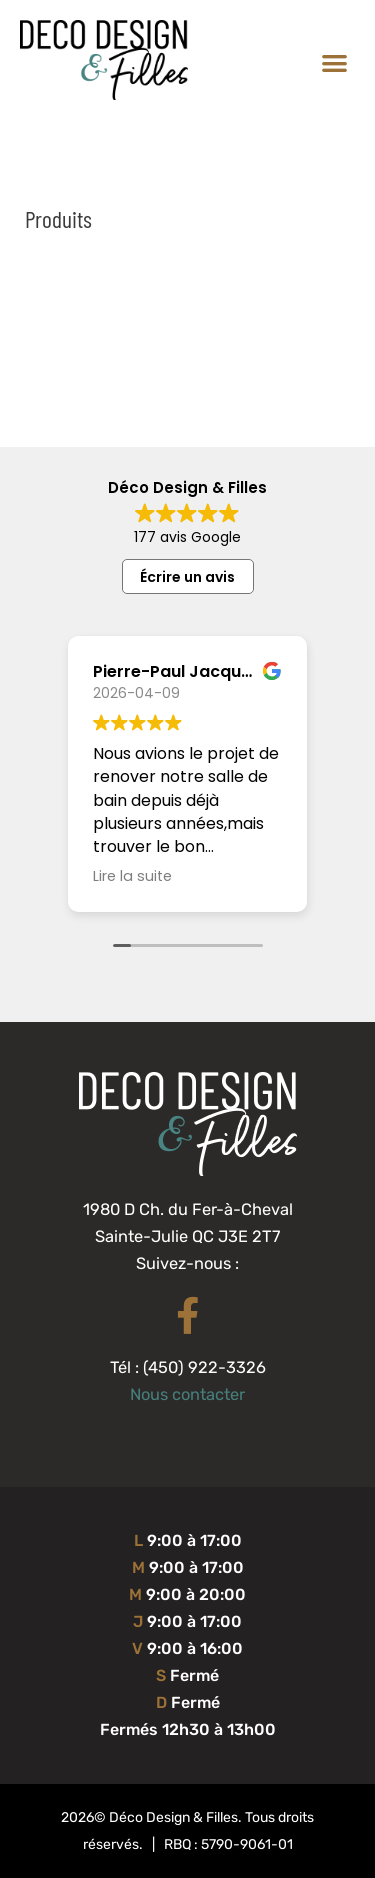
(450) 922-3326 (204, 1367)
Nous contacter (187, 1394)
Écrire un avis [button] (187, 577)
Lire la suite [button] (132, 876)
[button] (335, 62)
